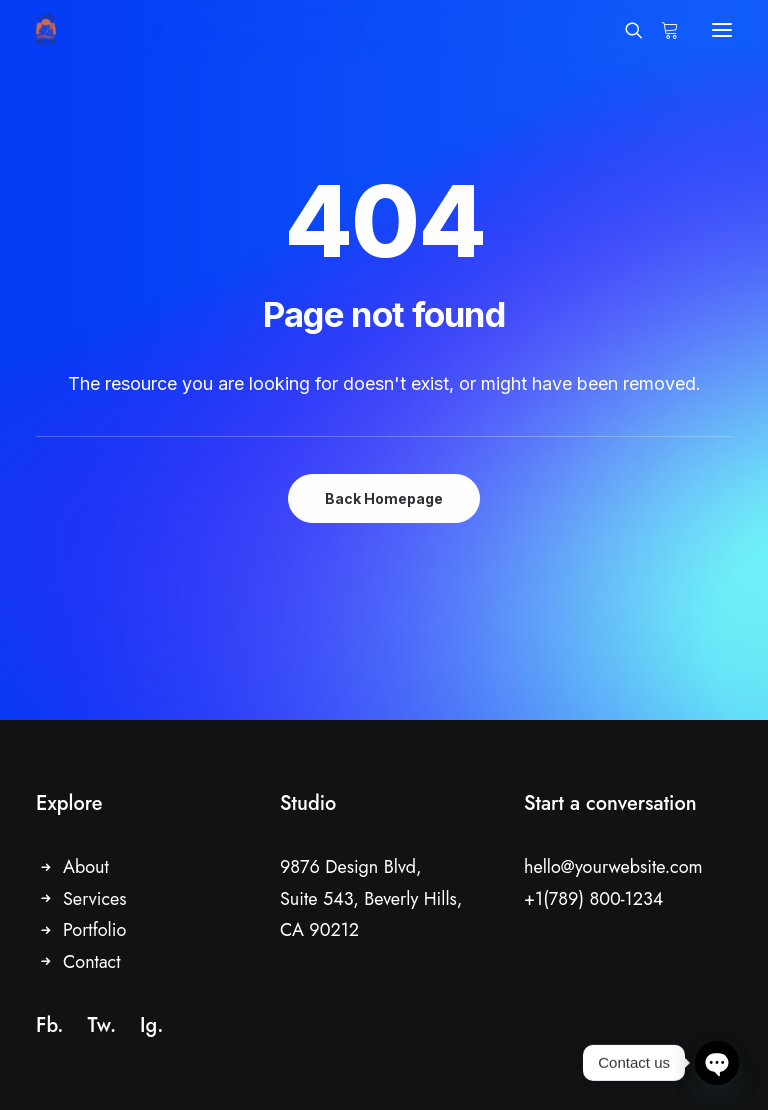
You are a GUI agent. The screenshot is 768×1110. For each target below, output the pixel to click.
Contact (92, 962)
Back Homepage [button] (384, 498)
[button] (722, 30)
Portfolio (94, 930)
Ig (148, 1025)
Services (95, 899)
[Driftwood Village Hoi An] (46, 30)
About (86, 867)
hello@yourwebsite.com (613, 867)
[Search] (625, 30)
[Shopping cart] (661, 30)
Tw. (101, 1025)
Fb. (49, 1025)
